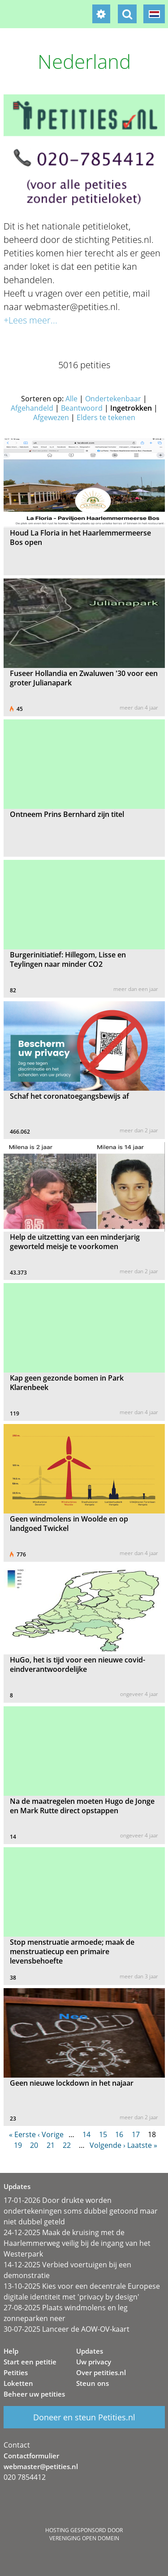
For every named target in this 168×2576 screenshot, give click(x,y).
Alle (71, 399)
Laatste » (142, 2145)
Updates (89, 2350)
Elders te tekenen (106, 417)
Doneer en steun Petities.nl (84, 2417)
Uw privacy (93, 2361)
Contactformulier (31, 2455)
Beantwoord (82, 408)
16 (119, 2134)
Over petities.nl (101, 2372)
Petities (16, 2372)
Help (11, 2350)
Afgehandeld (32, 408)
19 (18, 2145)
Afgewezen (51, 417)
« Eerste (22, 2134)
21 (51, 2145)
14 (86, 2134)
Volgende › (107, 2145)
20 (34, 2145)
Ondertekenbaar (113, 399)
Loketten (18, 2383)
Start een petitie (30, 2361)
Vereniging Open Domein (84, 2538)
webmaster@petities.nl (41, 2466)
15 (103, 2134)
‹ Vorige (51, 2134)
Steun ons (92, 2383)
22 (67, 2145)
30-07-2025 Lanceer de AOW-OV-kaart (66, 2329)
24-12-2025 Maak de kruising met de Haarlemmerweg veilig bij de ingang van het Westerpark (77, 2243)
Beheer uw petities (34, 2393)
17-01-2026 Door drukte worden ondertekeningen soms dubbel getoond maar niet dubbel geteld (81, 2211)
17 (136, 2134)
